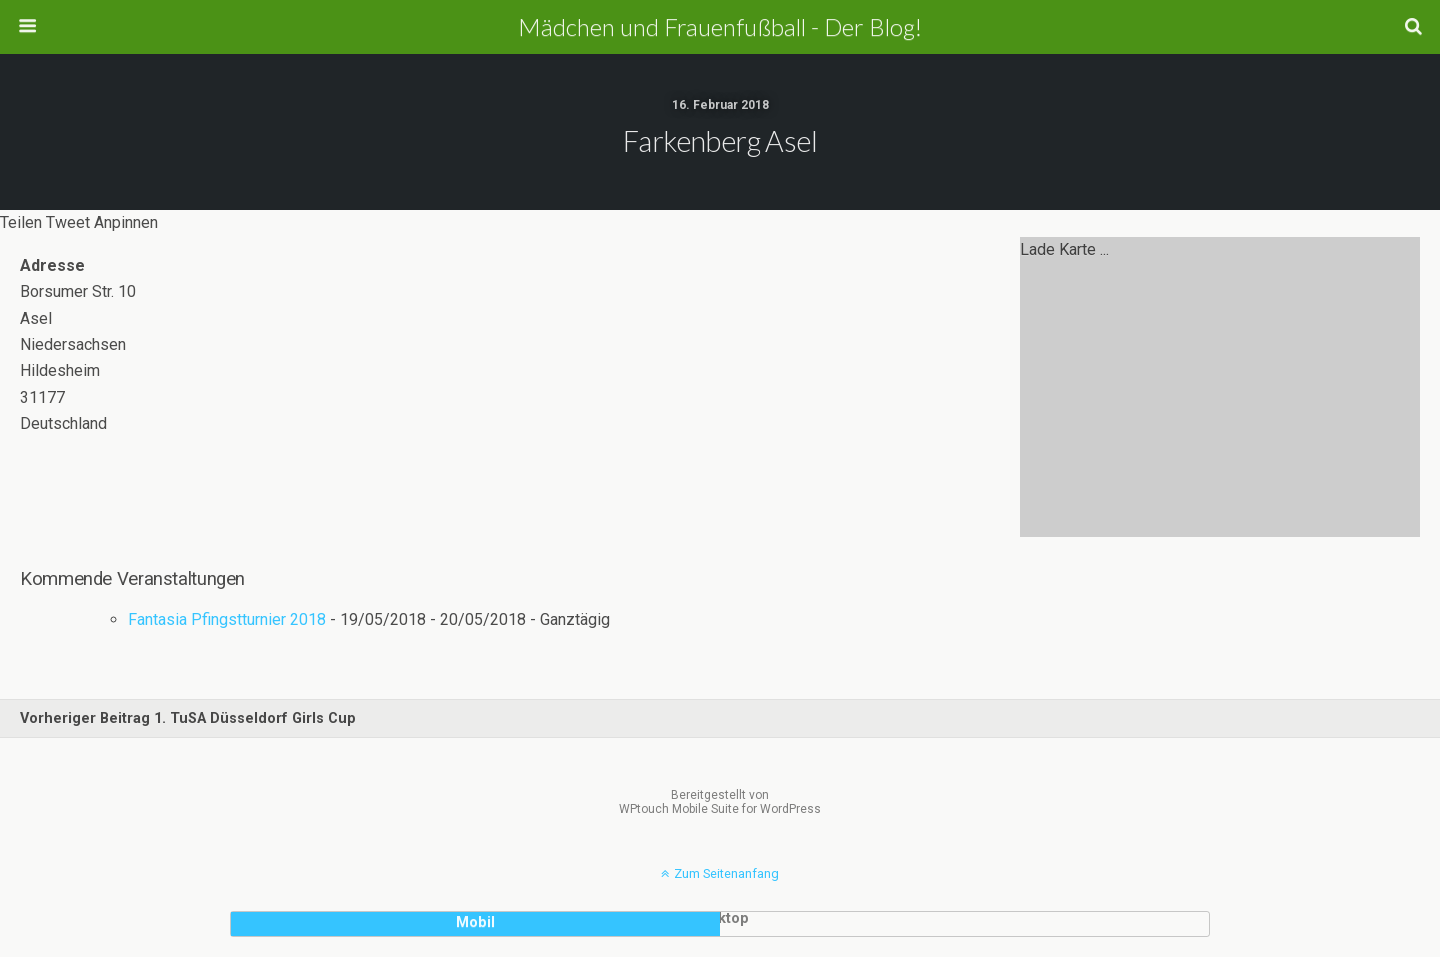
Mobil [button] (475, 922)
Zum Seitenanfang (726, 873)
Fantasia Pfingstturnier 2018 (227, 619)
